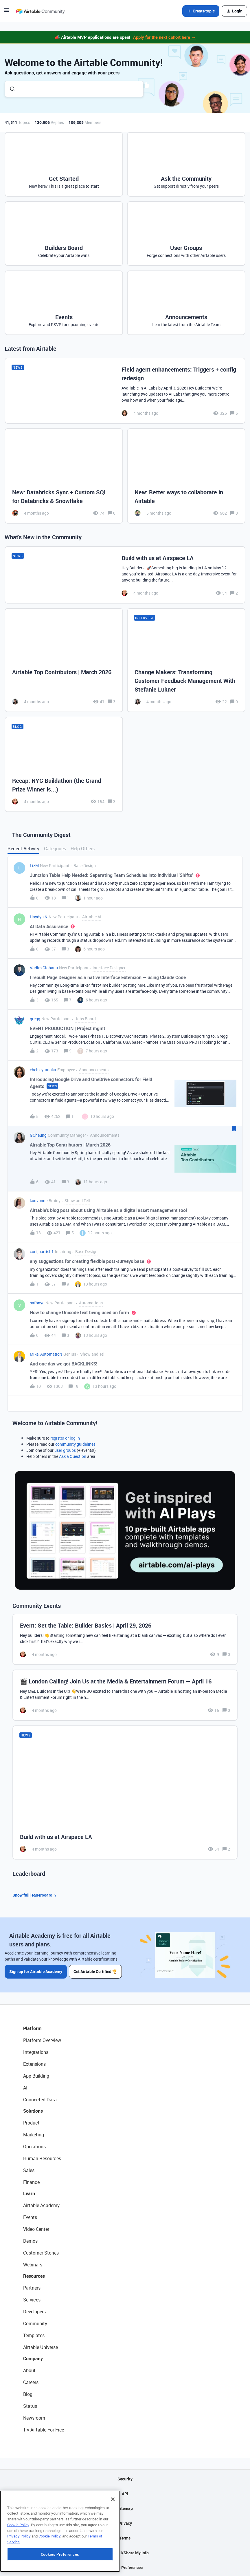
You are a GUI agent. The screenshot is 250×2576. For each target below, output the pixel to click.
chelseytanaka (43, 1069)
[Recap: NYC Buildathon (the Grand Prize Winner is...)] (64, 764)
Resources (34, 2275)
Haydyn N (38, 916)
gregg (35, 1018)
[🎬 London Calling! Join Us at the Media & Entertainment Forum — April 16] (125, 1695)
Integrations (35, 2052)
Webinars (32, 2264)
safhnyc (37, 1303)
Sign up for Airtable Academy (35, 1971)
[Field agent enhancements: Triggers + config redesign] (125, 391)
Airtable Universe (40, 2347)
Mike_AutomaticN (46, 1354)
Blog (27, 2394)
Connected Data (40, 2099)
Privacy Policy (19, 2573)
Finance (31, 2182)
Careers (30, 2382)
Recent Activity (23, 848)
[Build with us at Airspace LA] (125, 575)
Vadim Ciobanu (44, 967)
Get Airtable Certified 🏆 (95, 1971)
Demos (30, 2240)
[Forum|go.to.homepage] (40, 11)
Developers (34, 2311)
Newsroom (34, 2417)
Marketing (33, 2134)
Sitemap (125, 2508)
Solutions (33, 2110)
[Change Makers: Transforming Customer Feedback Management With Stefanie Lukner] (186, 660)
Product (31, 2122)
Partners (32, 2287)
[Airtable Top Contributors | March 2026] (64, 660)
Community (35, 2323)
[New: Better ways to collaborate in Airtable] (186, 476)
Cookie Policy (18, 2561)
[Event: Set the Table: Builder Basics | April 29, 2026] (125, 1639)
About (29, 2370)
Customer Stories (41, 2252)
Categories (55, 848)
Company (33, 2358)
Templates (34, 2335)
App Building (36, 2075)
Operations (34, 2146)
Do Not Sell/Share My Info (125, 2552)
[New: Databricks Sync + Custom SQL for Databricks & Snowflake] (64, 476)
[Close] (112, 2536)
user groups (65, 1450)
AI (25, 2087)
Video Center (36, 2229)
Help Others (83, 848)
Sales (28, 2170)
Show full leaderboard (35, 1895)
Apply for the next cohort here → (164, 37)
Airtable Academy (41, 2205)
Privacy (125, 2523)
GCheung (38, 1135)
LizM (34, 865)
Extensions (34, 2064)
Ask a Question (72, 1456)
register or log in (65, 1438)
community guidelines (75, 1444)
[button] (6, 12)
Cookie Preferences (125, 2567)
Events (30, 2217)
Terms (125, 2537)
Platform (32, 2028)
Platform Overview (42, 2040)
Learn (29, 2193)
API (125, 2493)
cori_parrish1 (42, 1251)
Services (32, 2299)
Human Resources (42, 2158)
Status (30, 2406)
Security (125, 2478)
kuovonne (38, 1200)
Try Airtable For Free (43, 2429)
